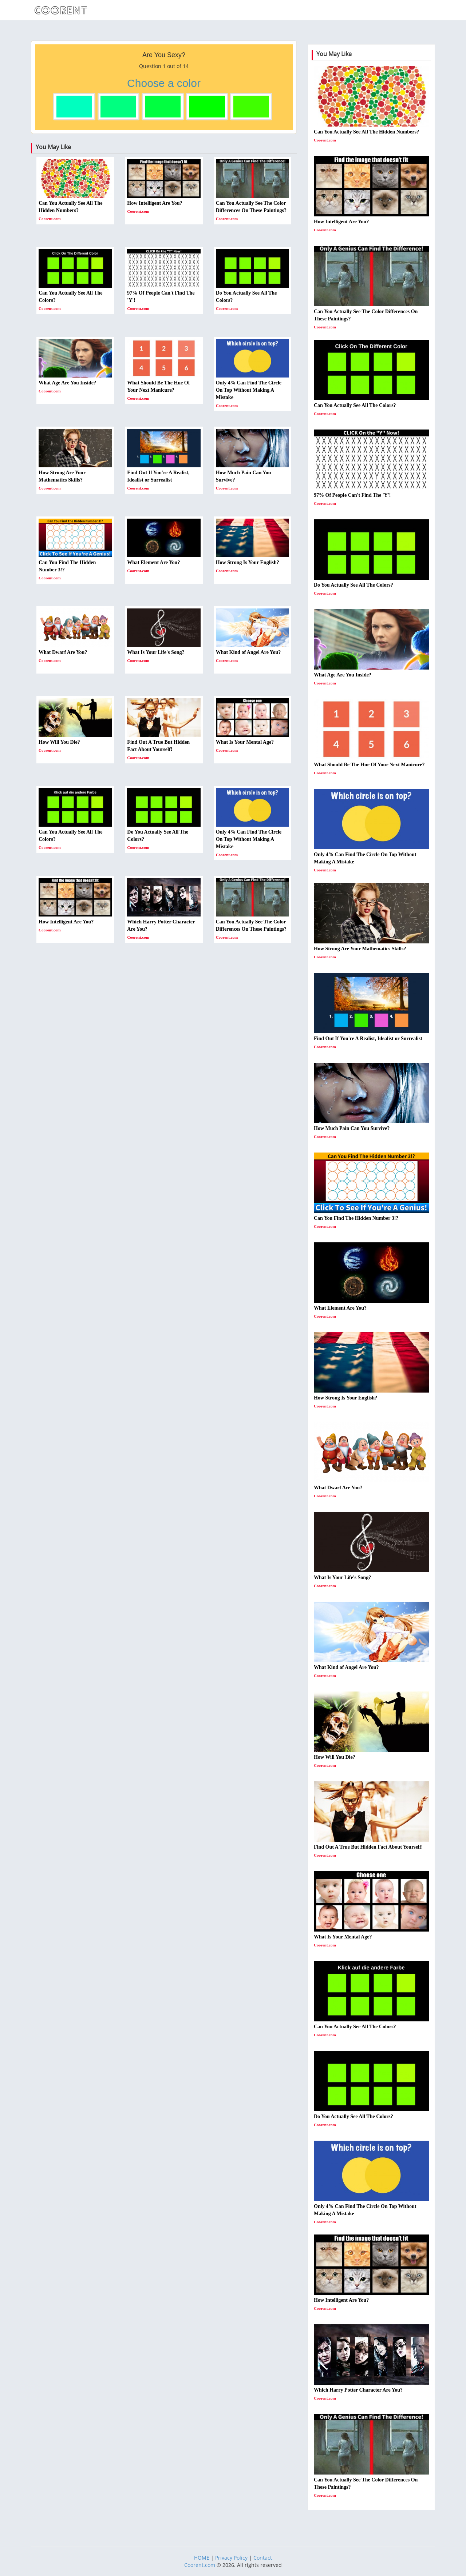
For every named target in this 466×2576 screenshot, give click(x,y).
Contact (262, 2557)
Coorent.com (199, 2564)
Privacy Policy (231, 2557)
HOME (201, 2557)
